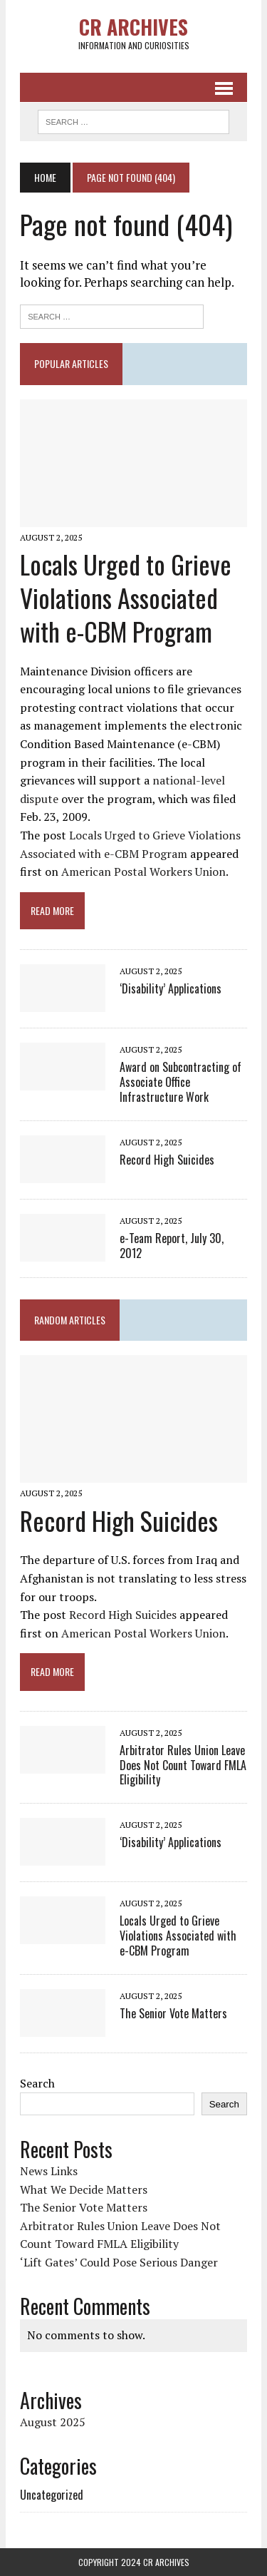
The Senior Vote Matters (173, 2013)
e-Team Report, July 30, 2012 (172, 1246)
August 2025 (52, 2422)
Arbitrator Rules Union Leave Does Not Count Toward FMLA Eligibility (183, 1765)
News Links (49, 2171)
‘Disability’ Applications (170, 988)
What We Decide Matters (83, 2189)
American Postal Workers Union (143, 871)
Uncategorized (51, 2494)
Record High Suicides (167, 1159)
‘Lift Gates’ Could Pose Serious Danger (119, 2262)
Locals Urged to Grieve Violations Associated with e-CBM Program (125, 597)
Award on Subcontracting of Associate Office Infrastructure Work (180, 1081)
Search (37, 2083)
